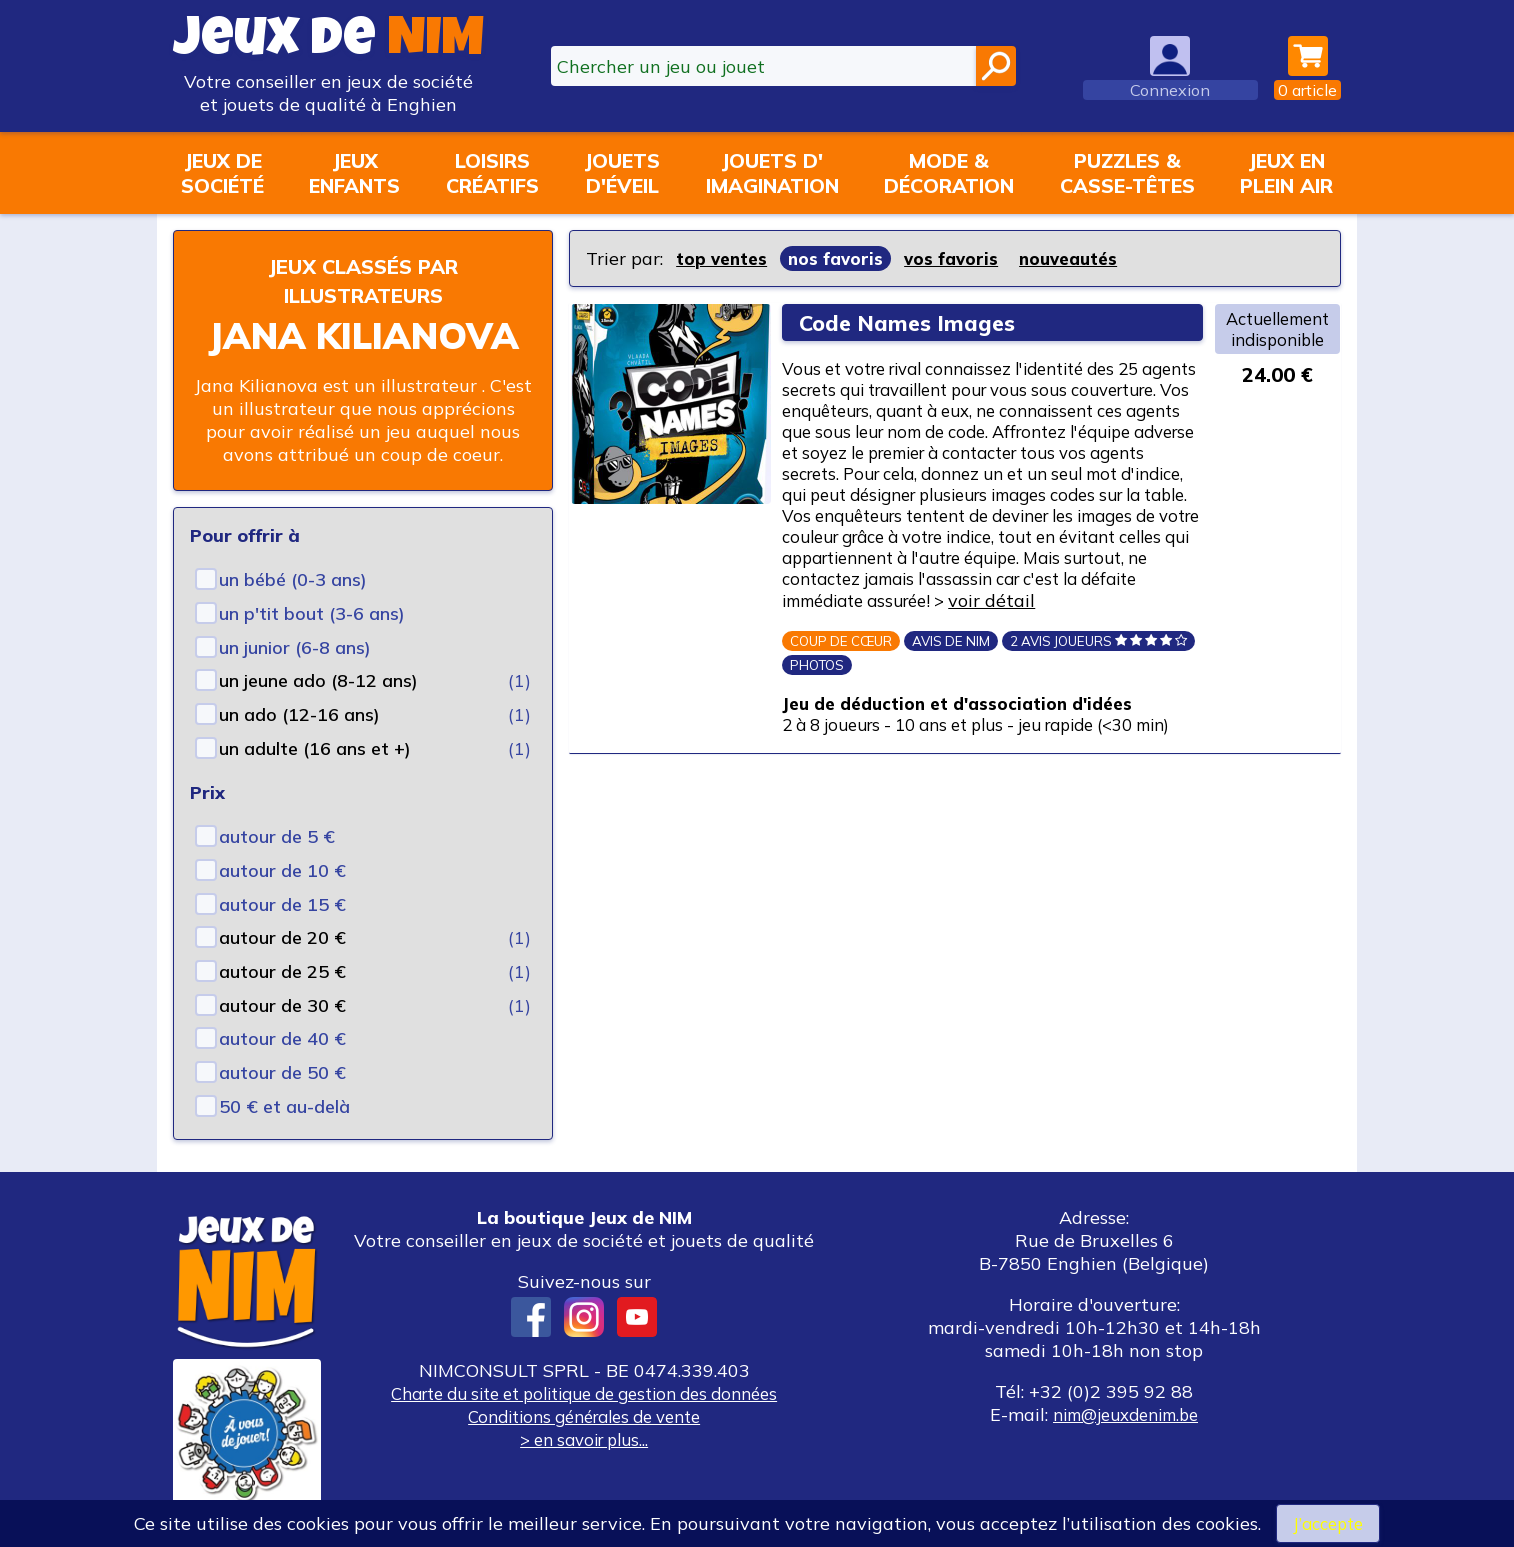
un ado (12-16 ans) (299, 714)
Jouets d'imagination (772, 173)
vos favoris (959, 258)
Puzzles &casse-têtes (1127, 173)
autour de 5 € (277, 836)
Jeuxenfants (354, 173)
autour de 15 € (282, 904)
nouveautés (1081, 258)
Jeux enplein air (1286, 173)
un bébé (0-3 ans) (293, 579)
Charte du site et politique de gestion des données (584, 1393)
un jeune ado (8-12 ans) (318, 680)
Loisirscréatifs (492, 173)
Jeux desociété (222, 173)
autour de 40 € (282, 1038)
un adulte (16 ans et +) (315, 748)
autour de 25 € (282, 971)
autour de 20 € (282, 937)
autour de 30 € (282, 1005)
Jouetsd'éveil (622, 173)
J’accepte (1328, 1522)
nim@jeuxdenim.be (1125, 1414)
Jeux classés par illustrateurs (363, 280)
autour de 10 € (282, 870)
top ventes (723, 258)
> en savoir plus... (584, 1439)
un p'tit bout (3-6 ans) (312, 613)
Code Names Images (914, 322)
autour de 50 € (282, 1072)
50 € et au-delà (284, 1106)
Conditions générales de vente (584, 1416)
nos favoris (841, 258)
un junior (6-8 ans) (295, 647)
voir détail (844, 670)
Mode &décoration (949, 173)
